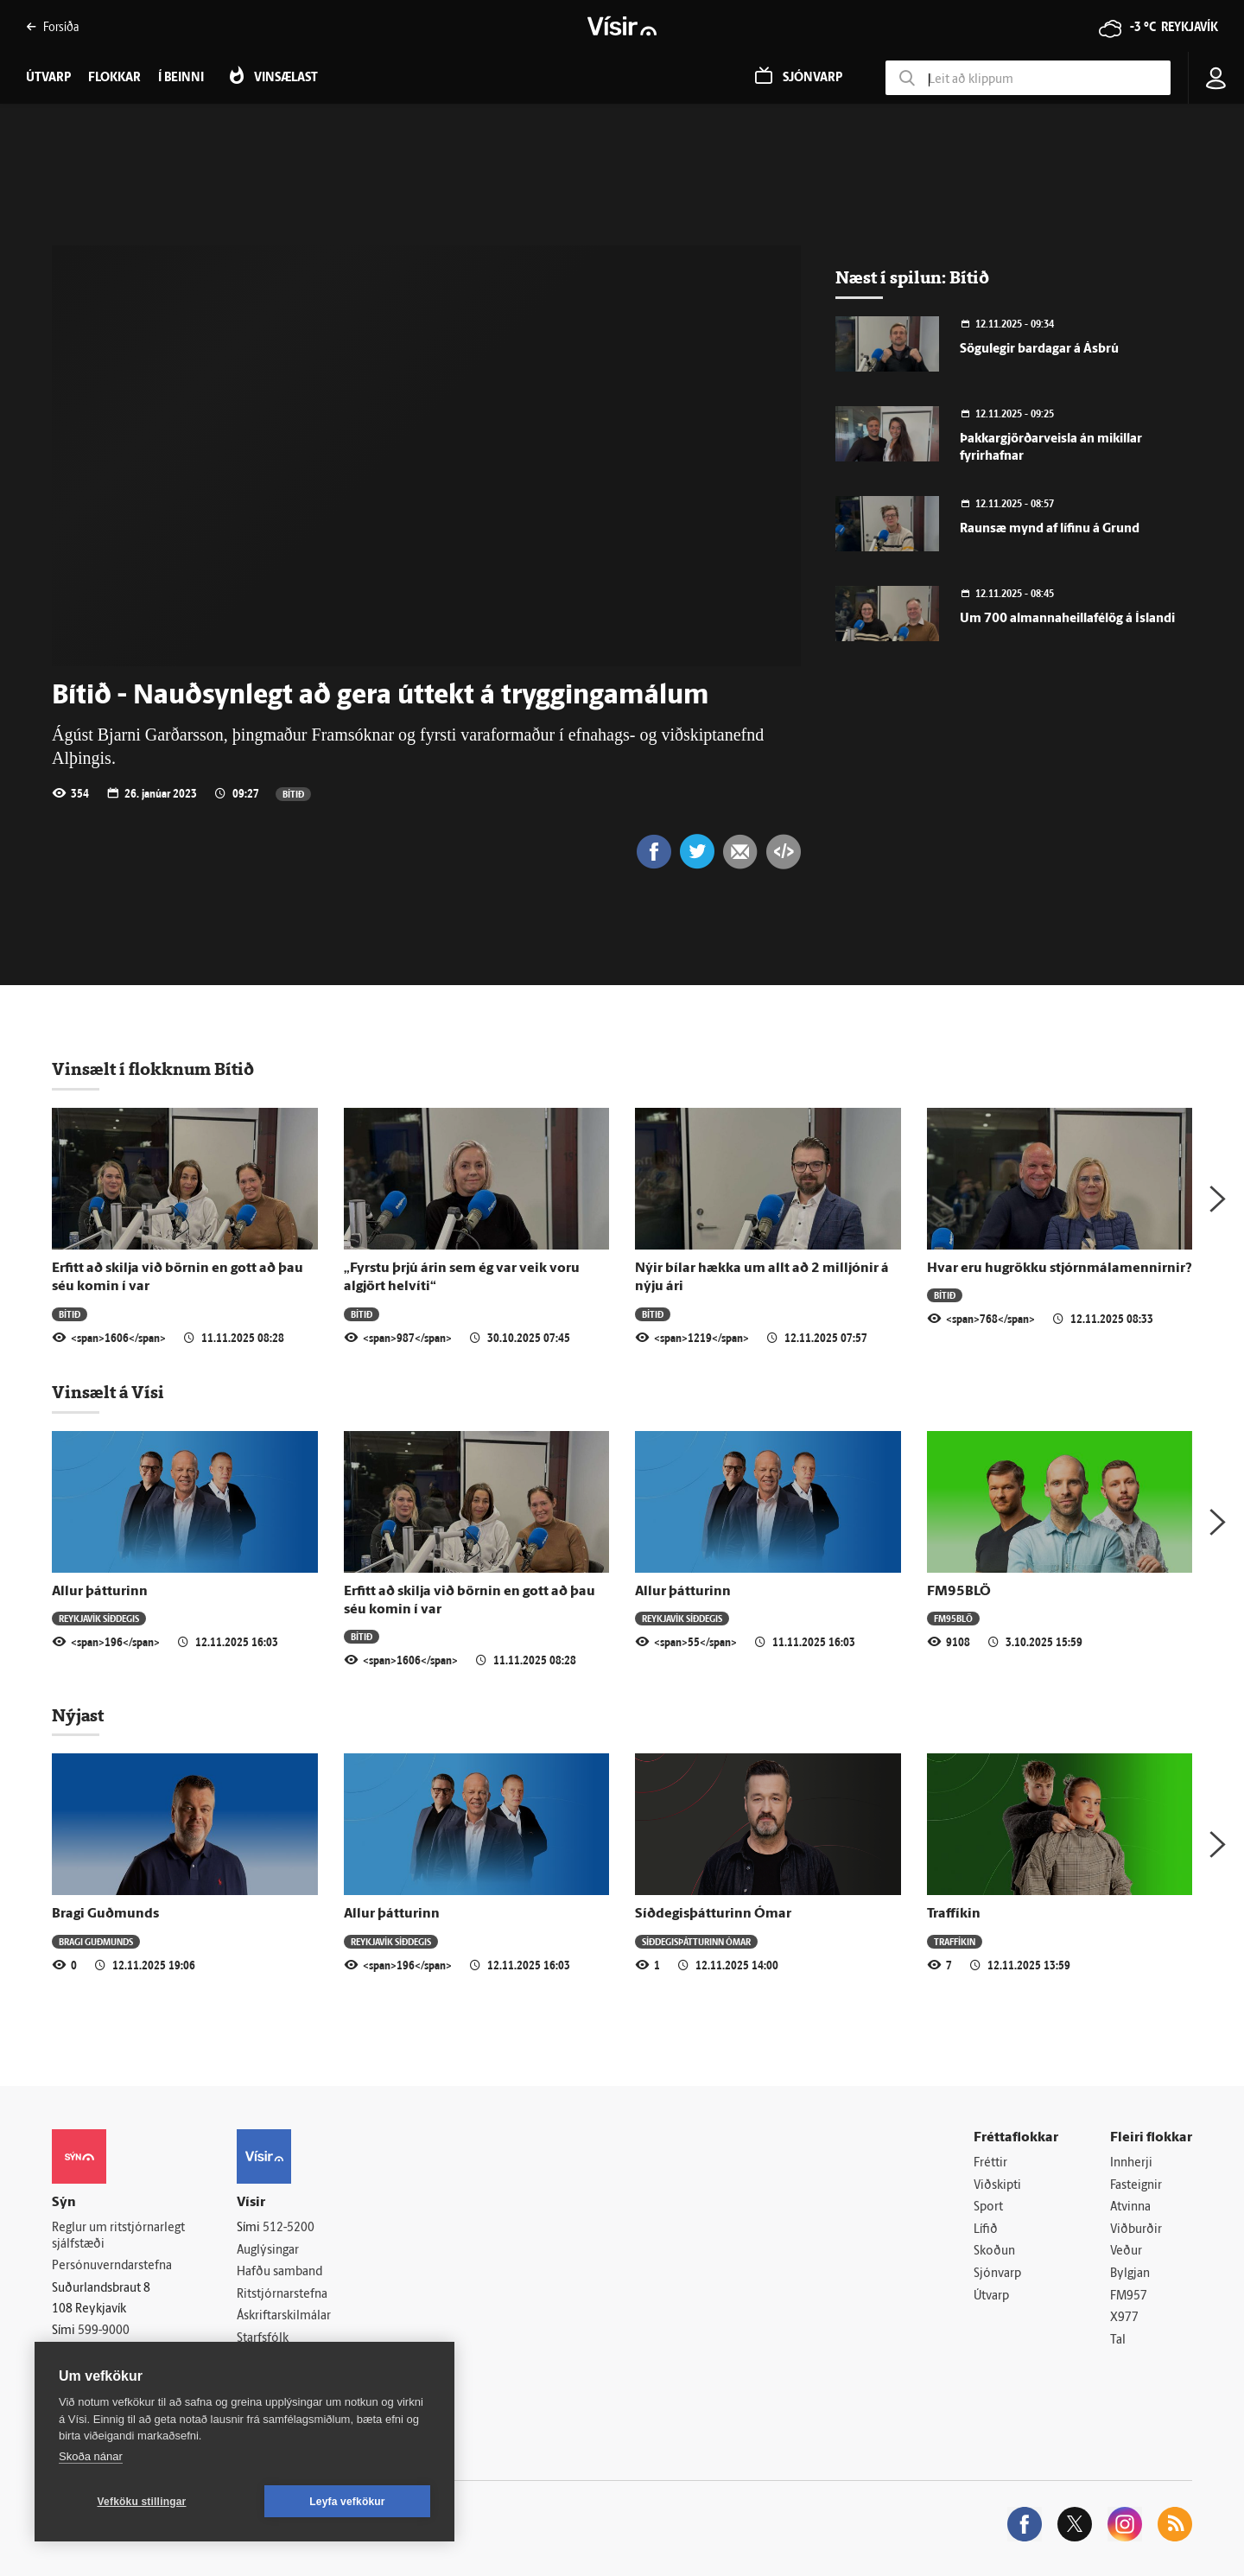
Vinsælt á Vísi (108, 1392)
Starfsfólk (263, 2338)
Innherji (1131, 2163)
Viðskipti (997, 2185)
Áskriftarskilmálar (284, 2316)
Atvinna (1130, 2207)
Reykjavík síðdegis (99, 1618)
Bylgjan (1130, 2274)
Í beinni (181, 78)
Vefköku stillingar (142, 2502)
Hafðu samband (279, 2272)
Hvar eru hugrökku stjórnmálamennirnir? (1059, 1268)
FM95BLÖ (959, 1592)
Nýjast (78, 1715)
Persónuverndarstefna (112, 2266)
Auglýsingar (268, 2250)
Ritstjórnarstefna (282, 2294)
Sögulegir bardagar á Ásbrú (1039, 349)
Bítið (293, 793)
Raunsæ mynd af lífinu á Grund (1049, 529)
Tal (1118, 2340)
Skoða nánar (91, 2456)
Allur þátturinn (100, 1592)
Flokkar (114, 78)
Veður (1126, 2251)
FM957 (1128, 2296)
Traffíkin (954, 1914)
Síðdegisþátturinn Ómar (713, 1914)
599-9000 (104, 2331)
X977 (1124, 2318)
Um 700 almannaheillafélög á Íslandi (1067, 619)
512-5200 (288, 2228)
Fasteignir (1136, 2185)
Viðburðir (1136, 2229)
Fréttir (990, 2163)
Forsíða (52, 26)
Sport (988, 2207)
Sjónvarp (997, 2274)
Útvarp (991, 2296)
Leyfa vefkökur (347, 2502)
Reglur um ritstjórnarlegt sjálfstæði (118, 2236)
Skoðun (994, 2251)
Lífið (986, 2229)
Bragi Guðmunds (105, 1914)
